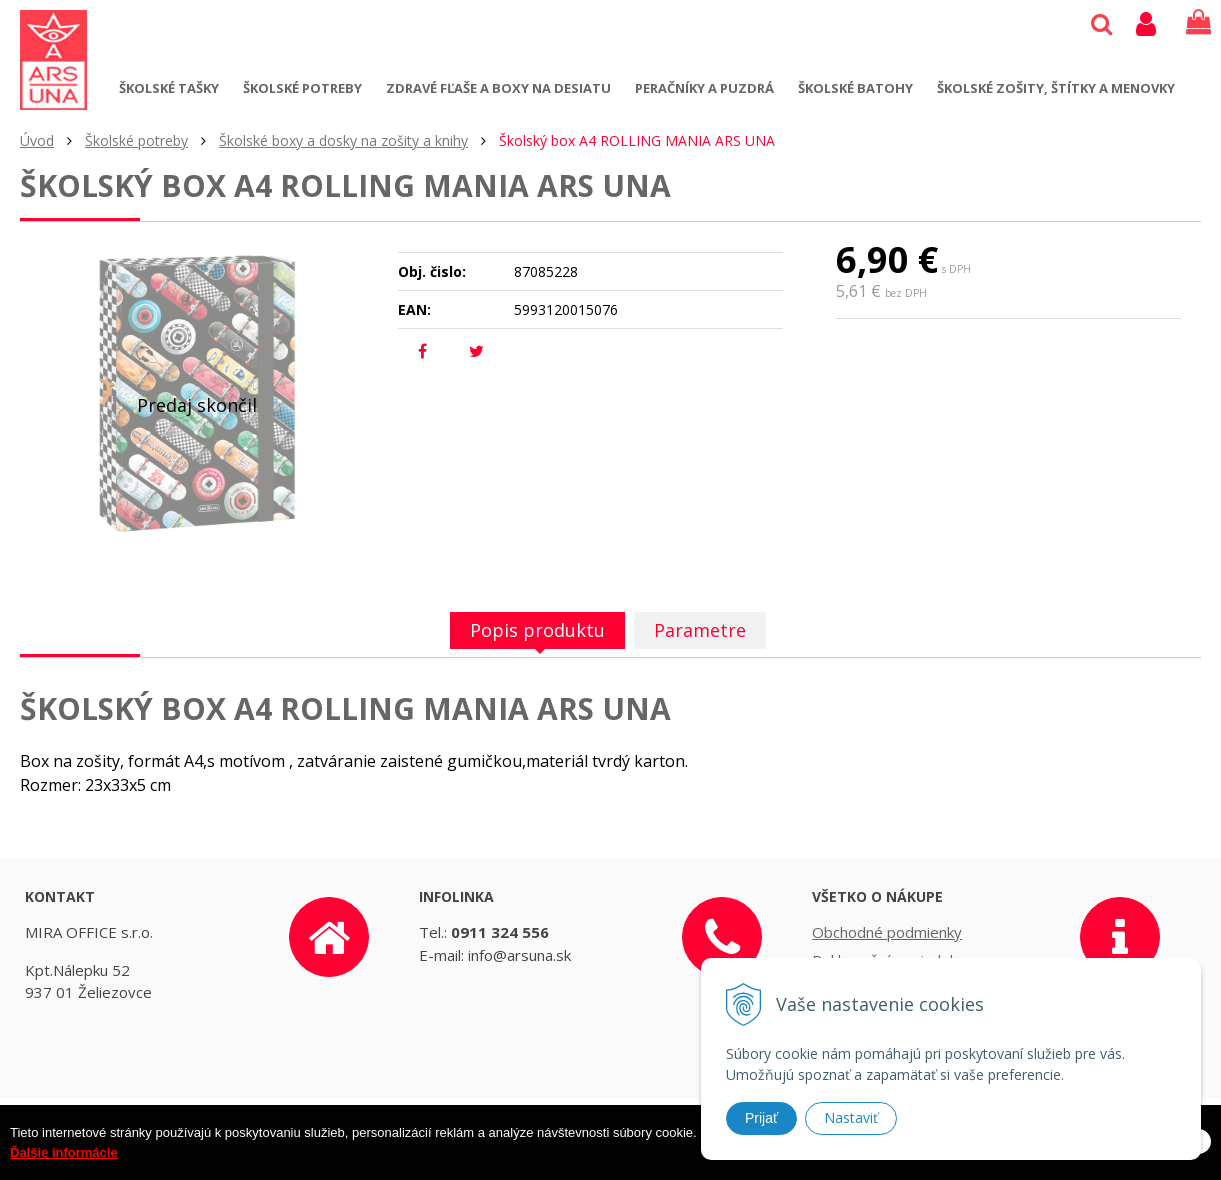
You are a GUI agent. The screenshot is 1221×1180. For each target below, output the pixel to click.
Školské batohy (855, 88)
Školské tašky (169, 88)
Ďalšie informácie (64, 1170)
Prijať (761, 1118)
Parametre (700, 630)
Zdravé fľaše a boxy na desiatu (498, 88)
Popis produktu (537, 630)
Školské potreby (302, 88)
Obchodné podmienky (887, 932)
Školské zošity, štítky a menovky (1056, 88)
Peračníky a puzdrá (704, 88)
